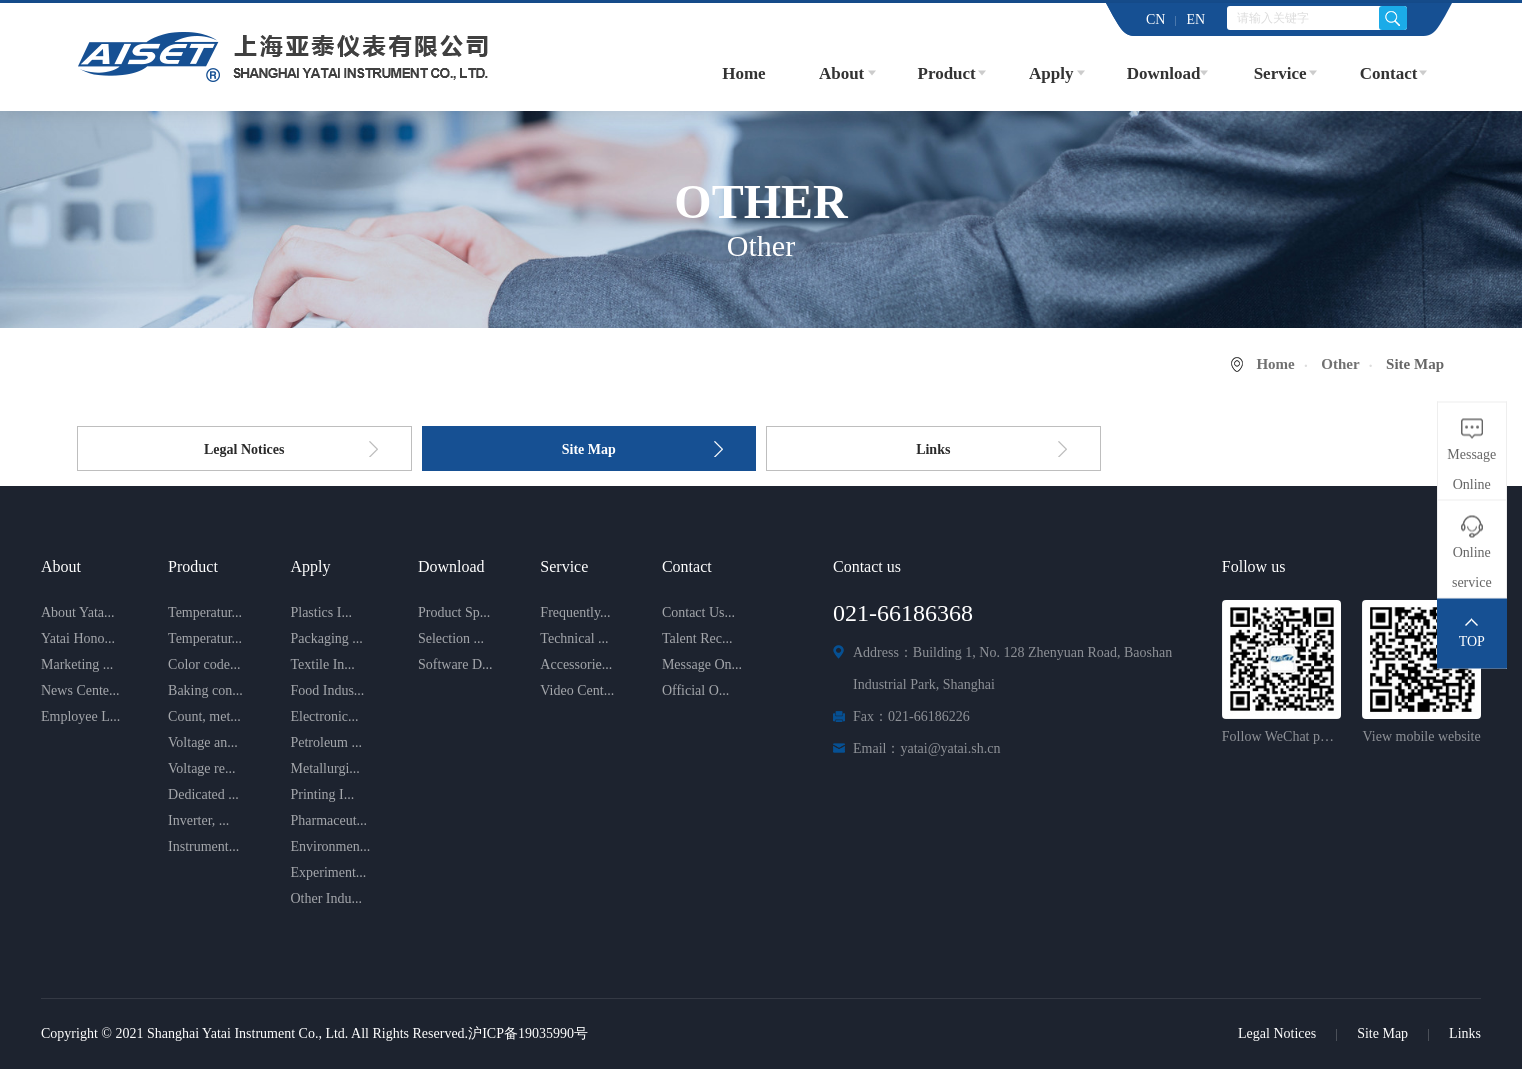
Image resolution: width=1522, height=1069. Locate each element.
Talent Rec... (697, 638)
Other (1340, 364)
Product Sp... (454, 612)
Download (1164, 73)
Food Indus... (327, 690)
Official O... (695, 690)
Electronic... (324, 716)
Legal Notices (244, 449)
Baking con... (205, 690)
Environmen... (330, 846)
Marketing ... (77, 664)
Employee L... (80, 716)
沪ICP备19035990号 (528, 1033)
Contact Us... (698, 612)
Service (1280, 73)
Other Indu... (326, 898)
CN (1155, 19)
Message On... (702, 664)
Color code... (204, 664)
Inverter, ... (198, 820)
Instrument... (203, 846)
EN (1195, 19)
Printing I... (322, 794)
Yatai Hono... (78, 638)
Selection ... (451, 638)
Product (947, 73)
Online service (1472, 566)
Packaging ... (326, 638)
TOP (1472, 640)
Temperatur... (205, 612)
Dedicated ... (203, 794)
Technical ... (574, 638)
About (841, 73)
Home (743, 73)
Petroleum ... (326, 742)
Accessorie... (576, 664)
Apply (1051, 73)
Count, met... (204, 716)
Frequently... (575, 612)
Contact (1389, 73)
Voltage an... (203, 742)
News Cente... (80, 690)
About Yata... (78, 612)
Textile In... (322, 664)
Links (933, 449)
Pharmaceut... (328, 820)
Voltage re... (201, 768)
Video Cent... (577, 690)
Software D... (455, 664)
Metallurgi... (324, 768)
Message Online (1471, 468)
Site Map (589, 449)
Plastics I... (320, 612)
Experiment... (328, 872)
